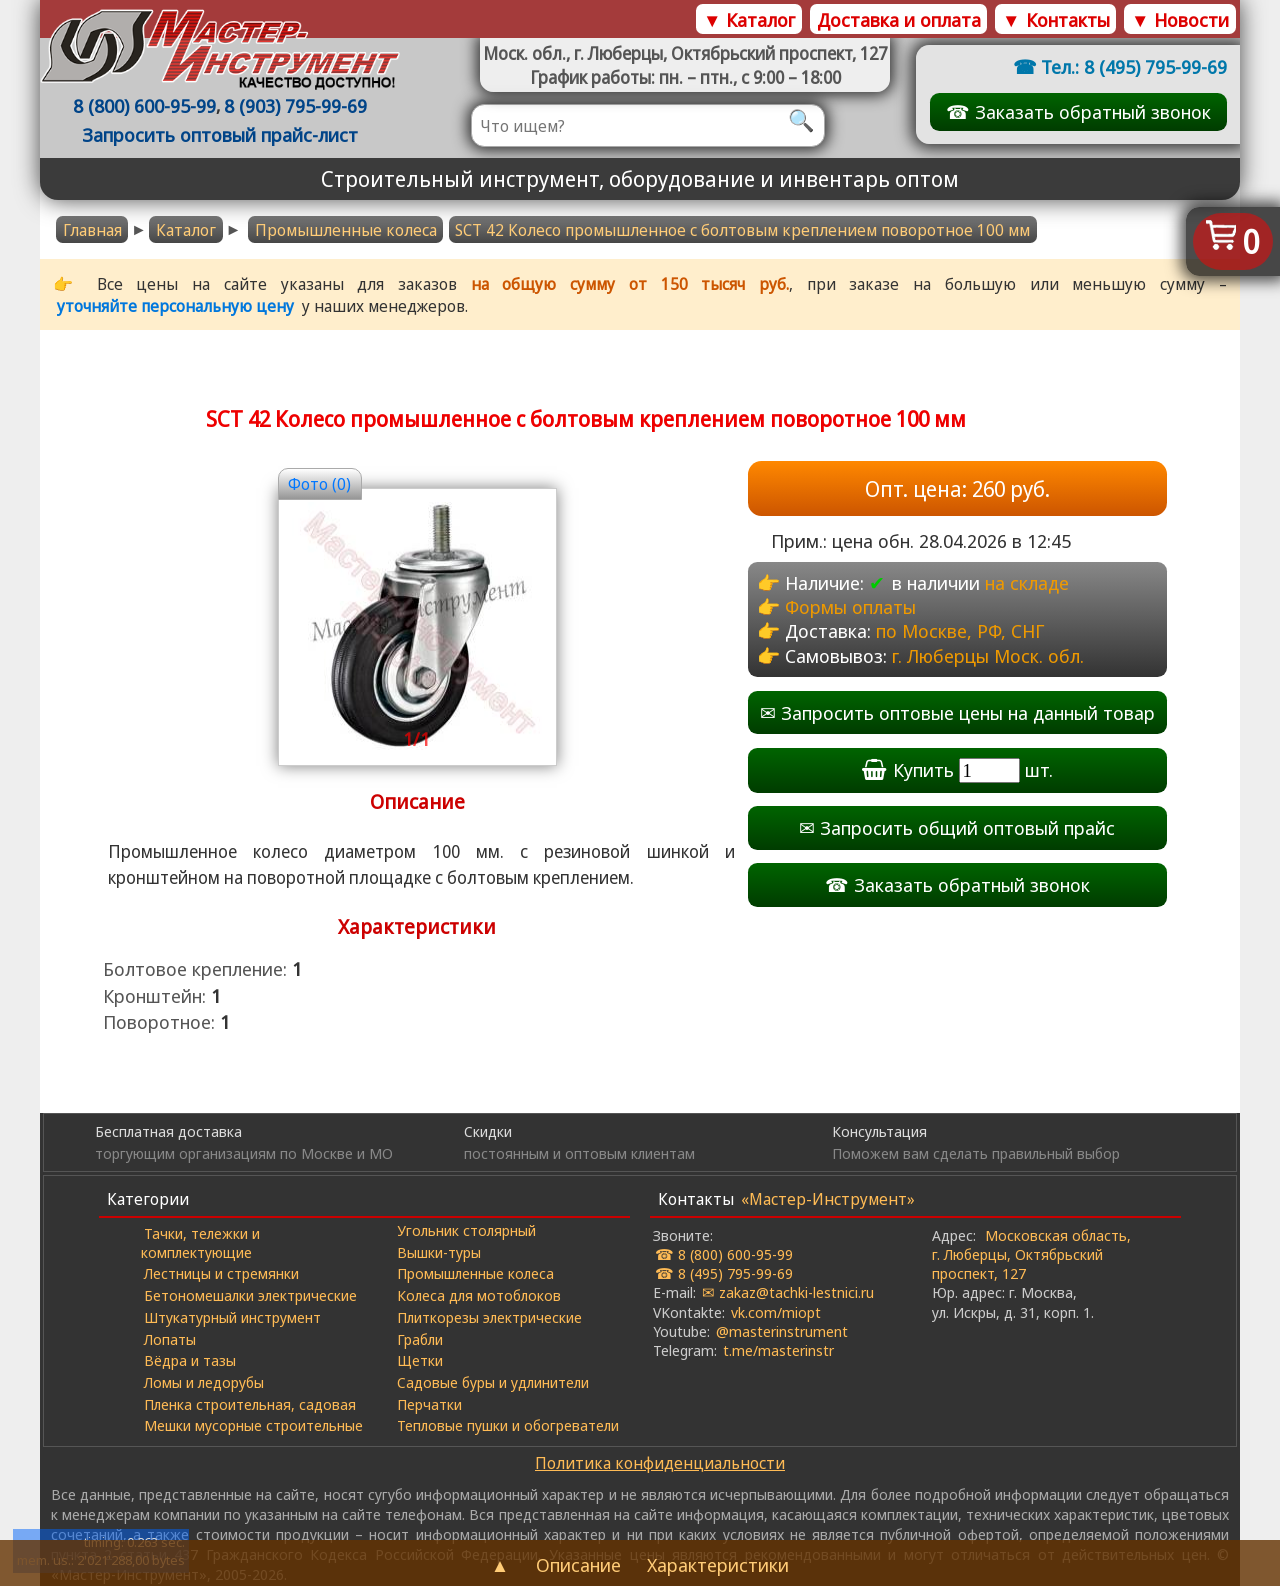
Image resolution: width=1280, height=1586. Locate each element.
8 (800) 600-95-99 (144, 105)
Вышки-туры (439, 1252)
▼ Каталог (749, 19)
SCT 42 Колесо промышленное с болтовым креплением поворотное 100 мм (742, 230)
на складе (1027, 582)
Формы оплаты (850, 606)
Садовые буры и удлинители (493, 1382)
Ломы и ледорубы (204, 1382)
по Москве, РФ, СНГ (960, 630)
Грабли (420, 1339)
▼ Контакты (1055, 19)
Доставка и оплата (899, 19)
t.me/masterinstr (778, 1350)
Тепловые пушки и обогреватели (508, 1425)
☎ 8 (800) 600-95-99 (724, 1254)
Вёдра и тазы (190, 1360)
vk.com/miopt (776, 1312)
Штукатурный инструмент (232, 1317)
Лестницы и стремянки (221, 1273)
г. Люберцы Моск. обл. (988, 655)
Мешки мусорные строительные (253, 1425)
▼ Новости (1180, 19)
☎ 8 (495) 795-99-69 (724, 1273)
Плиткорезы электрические (489, 1317)
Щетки (420, 1360)
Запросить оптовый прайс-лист (220, 134)
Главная (92, 230)
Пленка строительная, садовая (250, 1404)
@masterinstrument (782, 1331)
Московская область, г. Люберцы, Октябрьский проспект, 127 (1031, 1254)
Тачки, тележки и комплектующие (200, 1242)
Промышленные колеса (346, 230)
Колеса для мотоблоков (479, 1295)
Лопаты (170, 1339)
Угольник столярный (466, 1230)
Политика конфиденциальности (660, 1463)
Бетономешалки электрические (250, 1295)
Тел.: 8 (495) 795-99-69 (1134, 66)
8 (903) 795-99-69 (295, 105)
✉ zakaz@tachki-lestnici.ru (788, 1292)
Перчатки (429, 1404)
